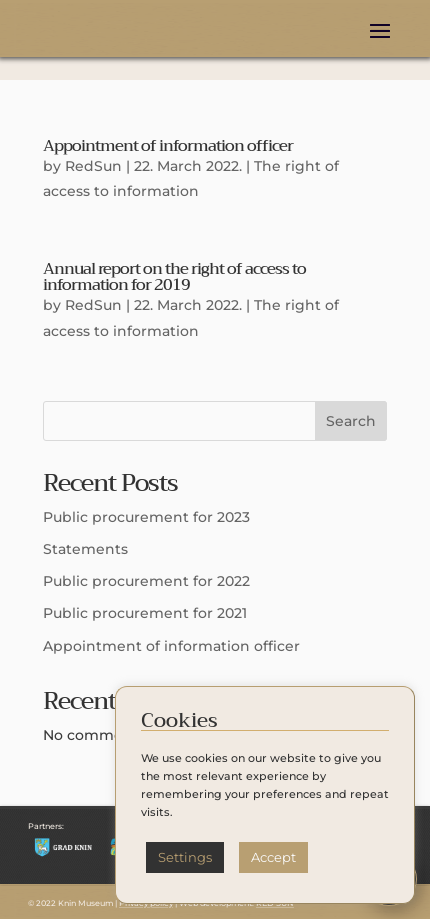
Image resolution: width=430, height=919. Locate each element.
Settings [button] (185, 857)
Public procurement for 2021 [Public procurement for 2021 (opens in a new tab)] (145, 613)
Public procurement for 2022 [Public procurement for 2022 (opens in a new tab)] (146, 581)
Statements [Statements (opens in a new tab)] (85, 549)
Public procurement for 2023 (146, 517)
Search (351, 421)
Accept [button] (273, 857)
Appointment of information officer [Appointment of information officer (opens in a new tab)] (168, 146)
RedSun (93, 166)
